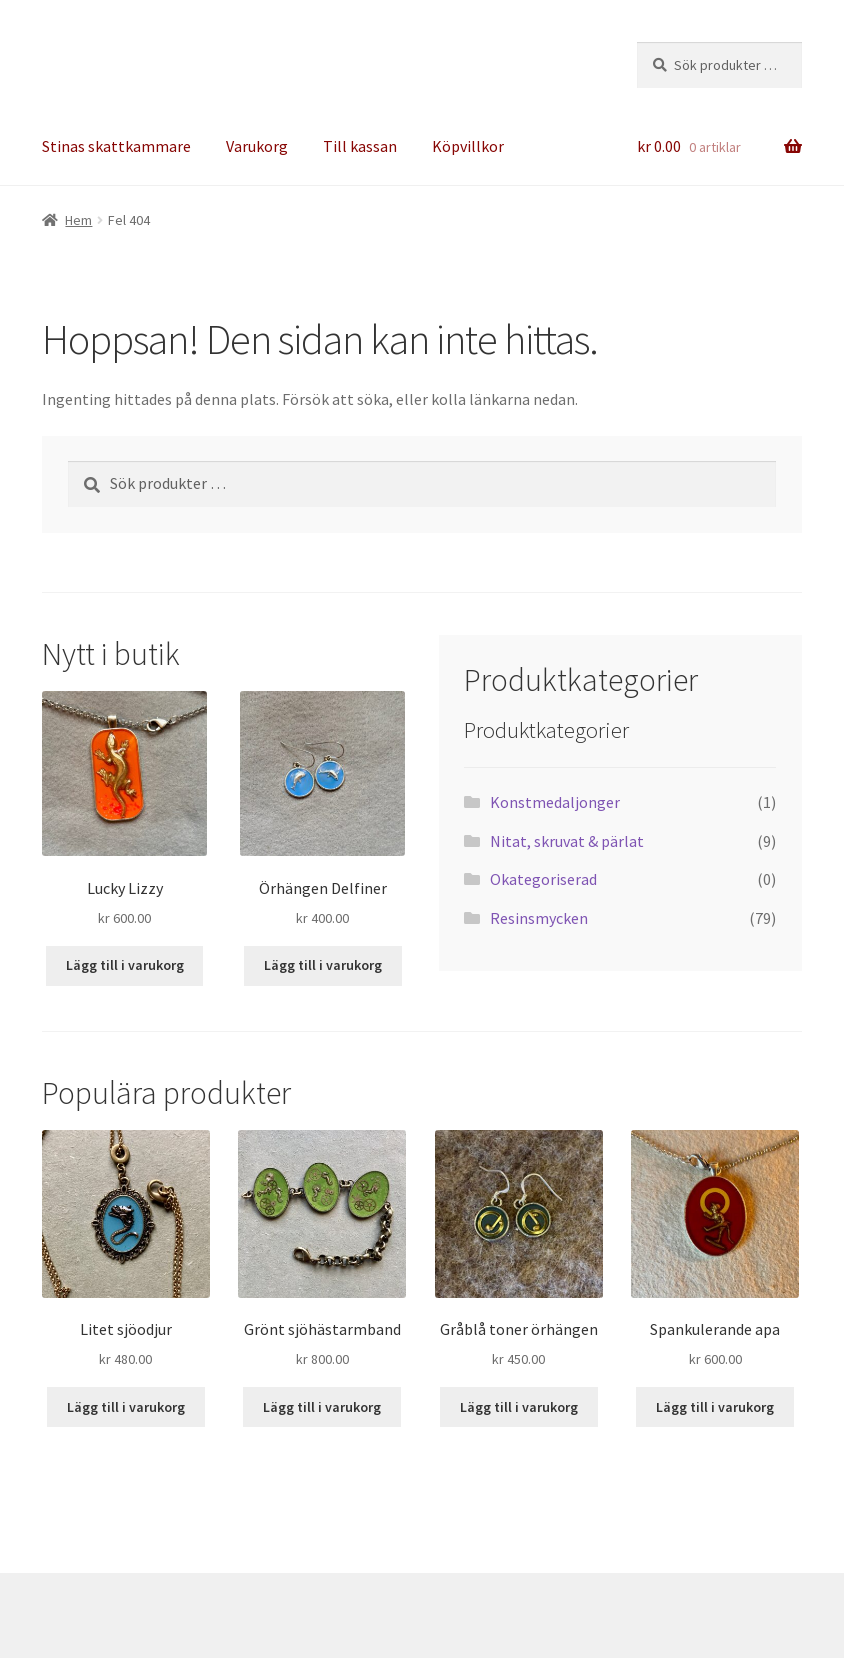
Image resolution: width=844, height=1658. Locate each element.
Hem (78, 220)
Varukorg (257, 146)
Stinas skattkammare (116, 146)
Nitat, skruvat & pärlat (567, 841)
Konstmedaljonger (555, 802)
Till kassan (360, 146)
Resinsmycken (539, 918)
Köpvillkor (468, 146)
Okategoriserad (543, 879)
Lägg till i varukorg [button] (125, 965)
